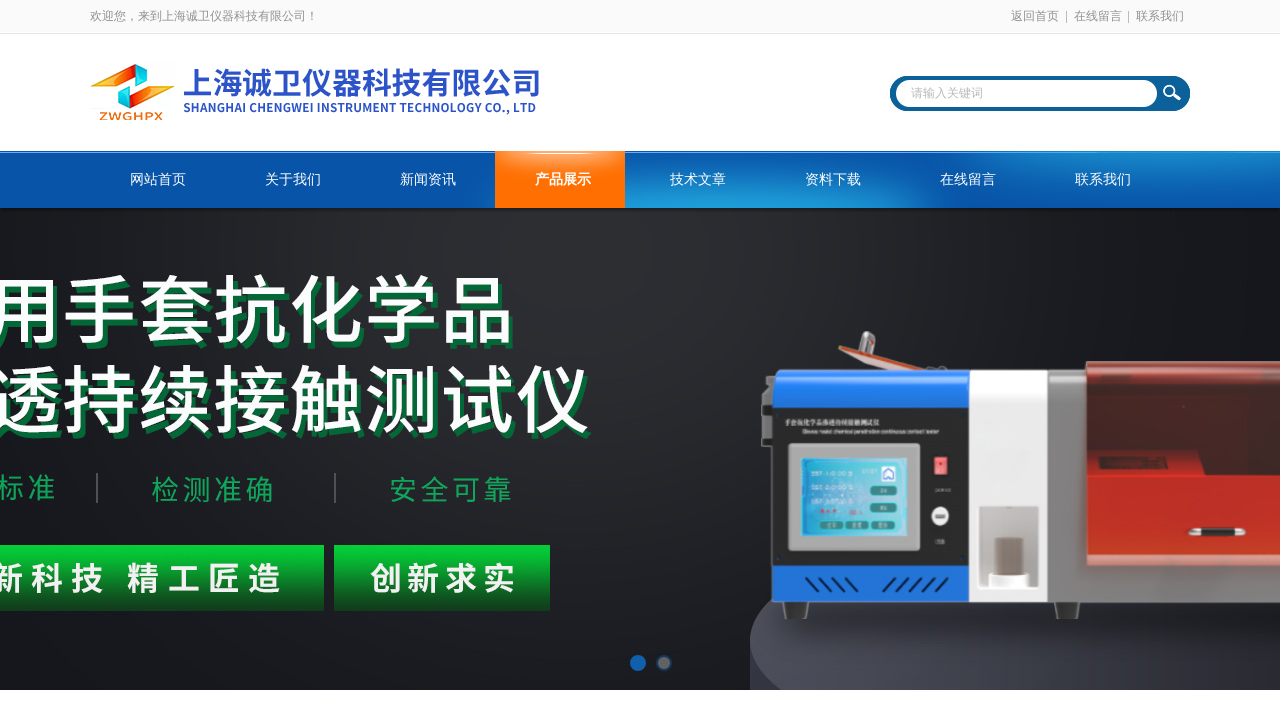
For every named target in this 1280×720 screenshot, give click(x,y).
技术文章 (698, 179)
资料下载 (833, 179)
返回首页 (1035, 16)
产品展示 (563, 179)
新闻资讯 (428, 179)
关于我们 (293, 179)
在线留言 (1098, 16)
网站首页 (158, 179)
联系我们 (1160, 16)
